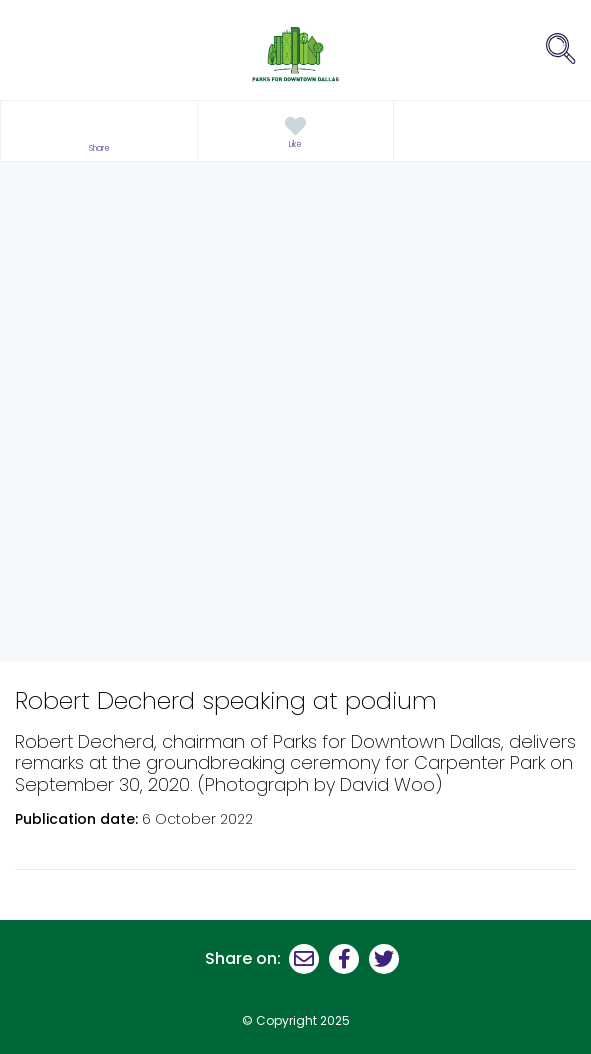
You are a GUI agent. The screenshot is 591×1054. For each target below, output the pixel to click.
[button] (99, 131)
